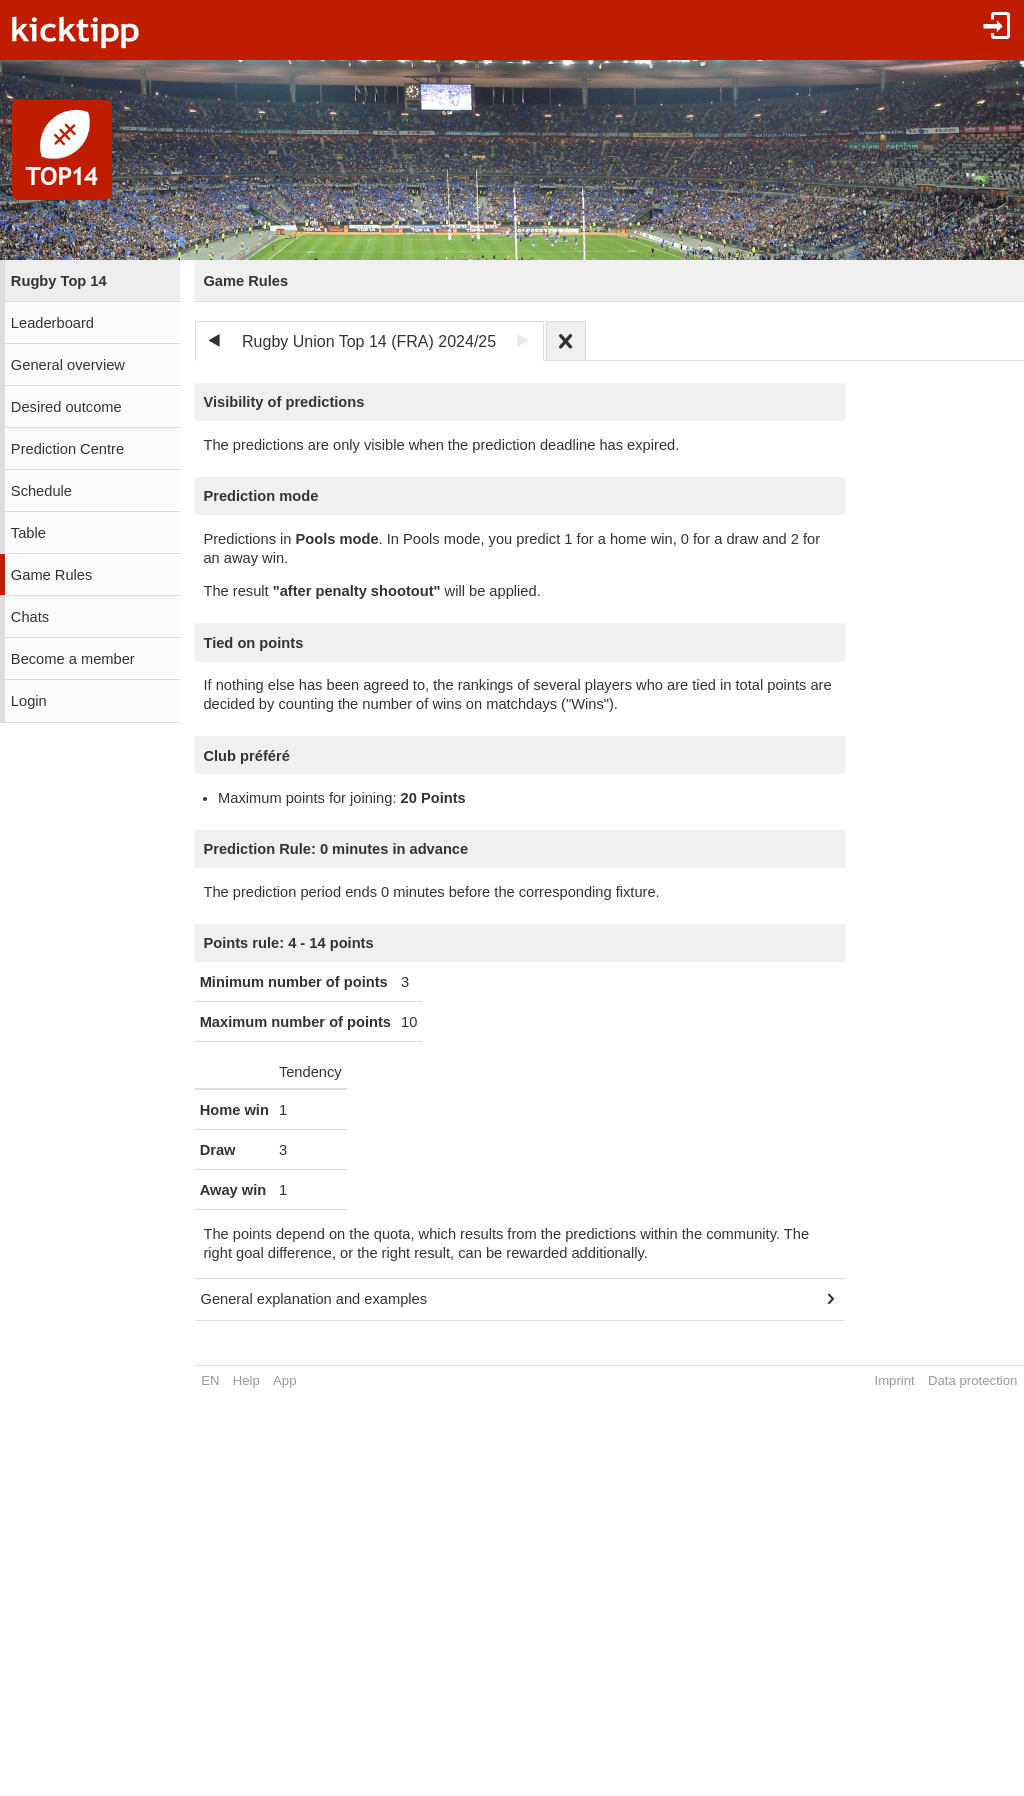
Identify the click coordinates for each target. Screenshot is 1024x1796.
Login (29, 701)
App (284, 1380)
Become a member (73, 659)
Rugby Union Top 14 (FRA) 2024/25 (369, 341)
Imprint (894, 1380)
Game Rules (51, 575)
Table (28, 533)
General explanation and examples (314, 1299)
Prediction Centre (67, 449)
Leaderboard (52, 323)
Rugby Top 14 (59, 281)
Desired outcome (66, 407)
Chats (30, 617)
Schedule (41, 491)
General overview (68, 365)
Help (246, 1380)
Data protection (972, 1380)
